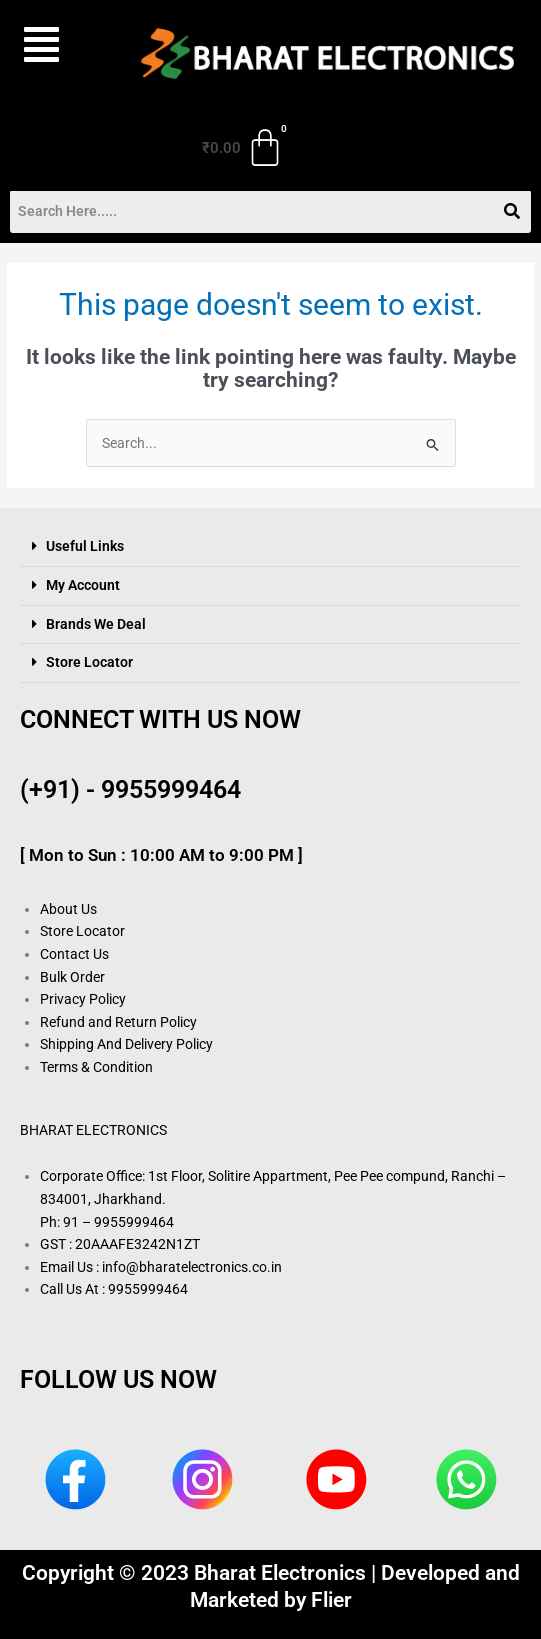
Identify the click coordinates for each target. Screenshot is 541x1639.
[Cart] (244, 148)
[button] (54, 45)
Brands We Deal (96, 624)
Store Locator (89, 662)
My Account (83, 585)
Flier (331, 1600)
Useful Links (85, 546)
